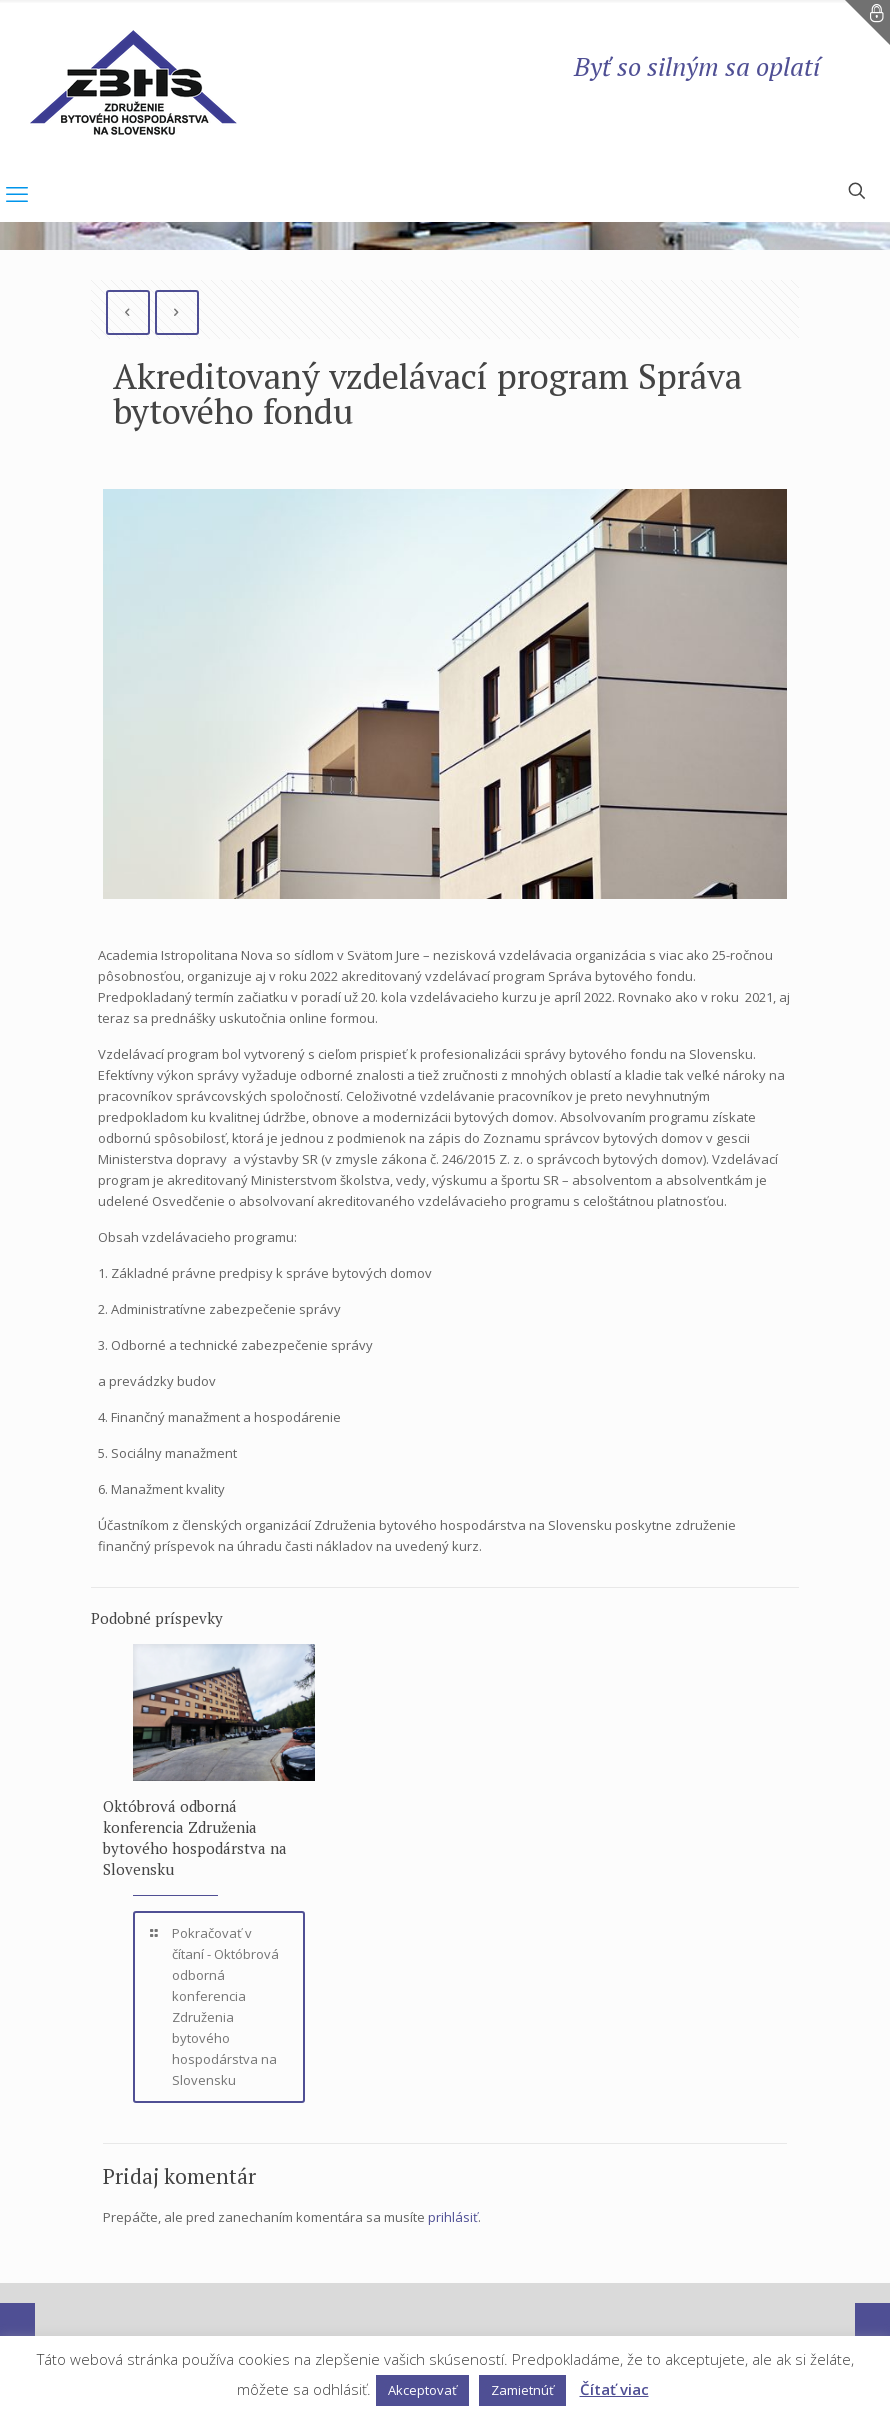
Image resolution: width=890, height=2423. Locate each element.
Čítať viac (614, 2389)
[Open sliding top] (867, 22)
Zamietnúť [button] (522, 2390)
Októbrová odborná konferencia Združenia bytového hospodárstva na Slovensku (195, 1837)
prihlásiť (453, 2217)
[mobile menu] (17, 193)
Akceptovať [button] (422, 2390)
